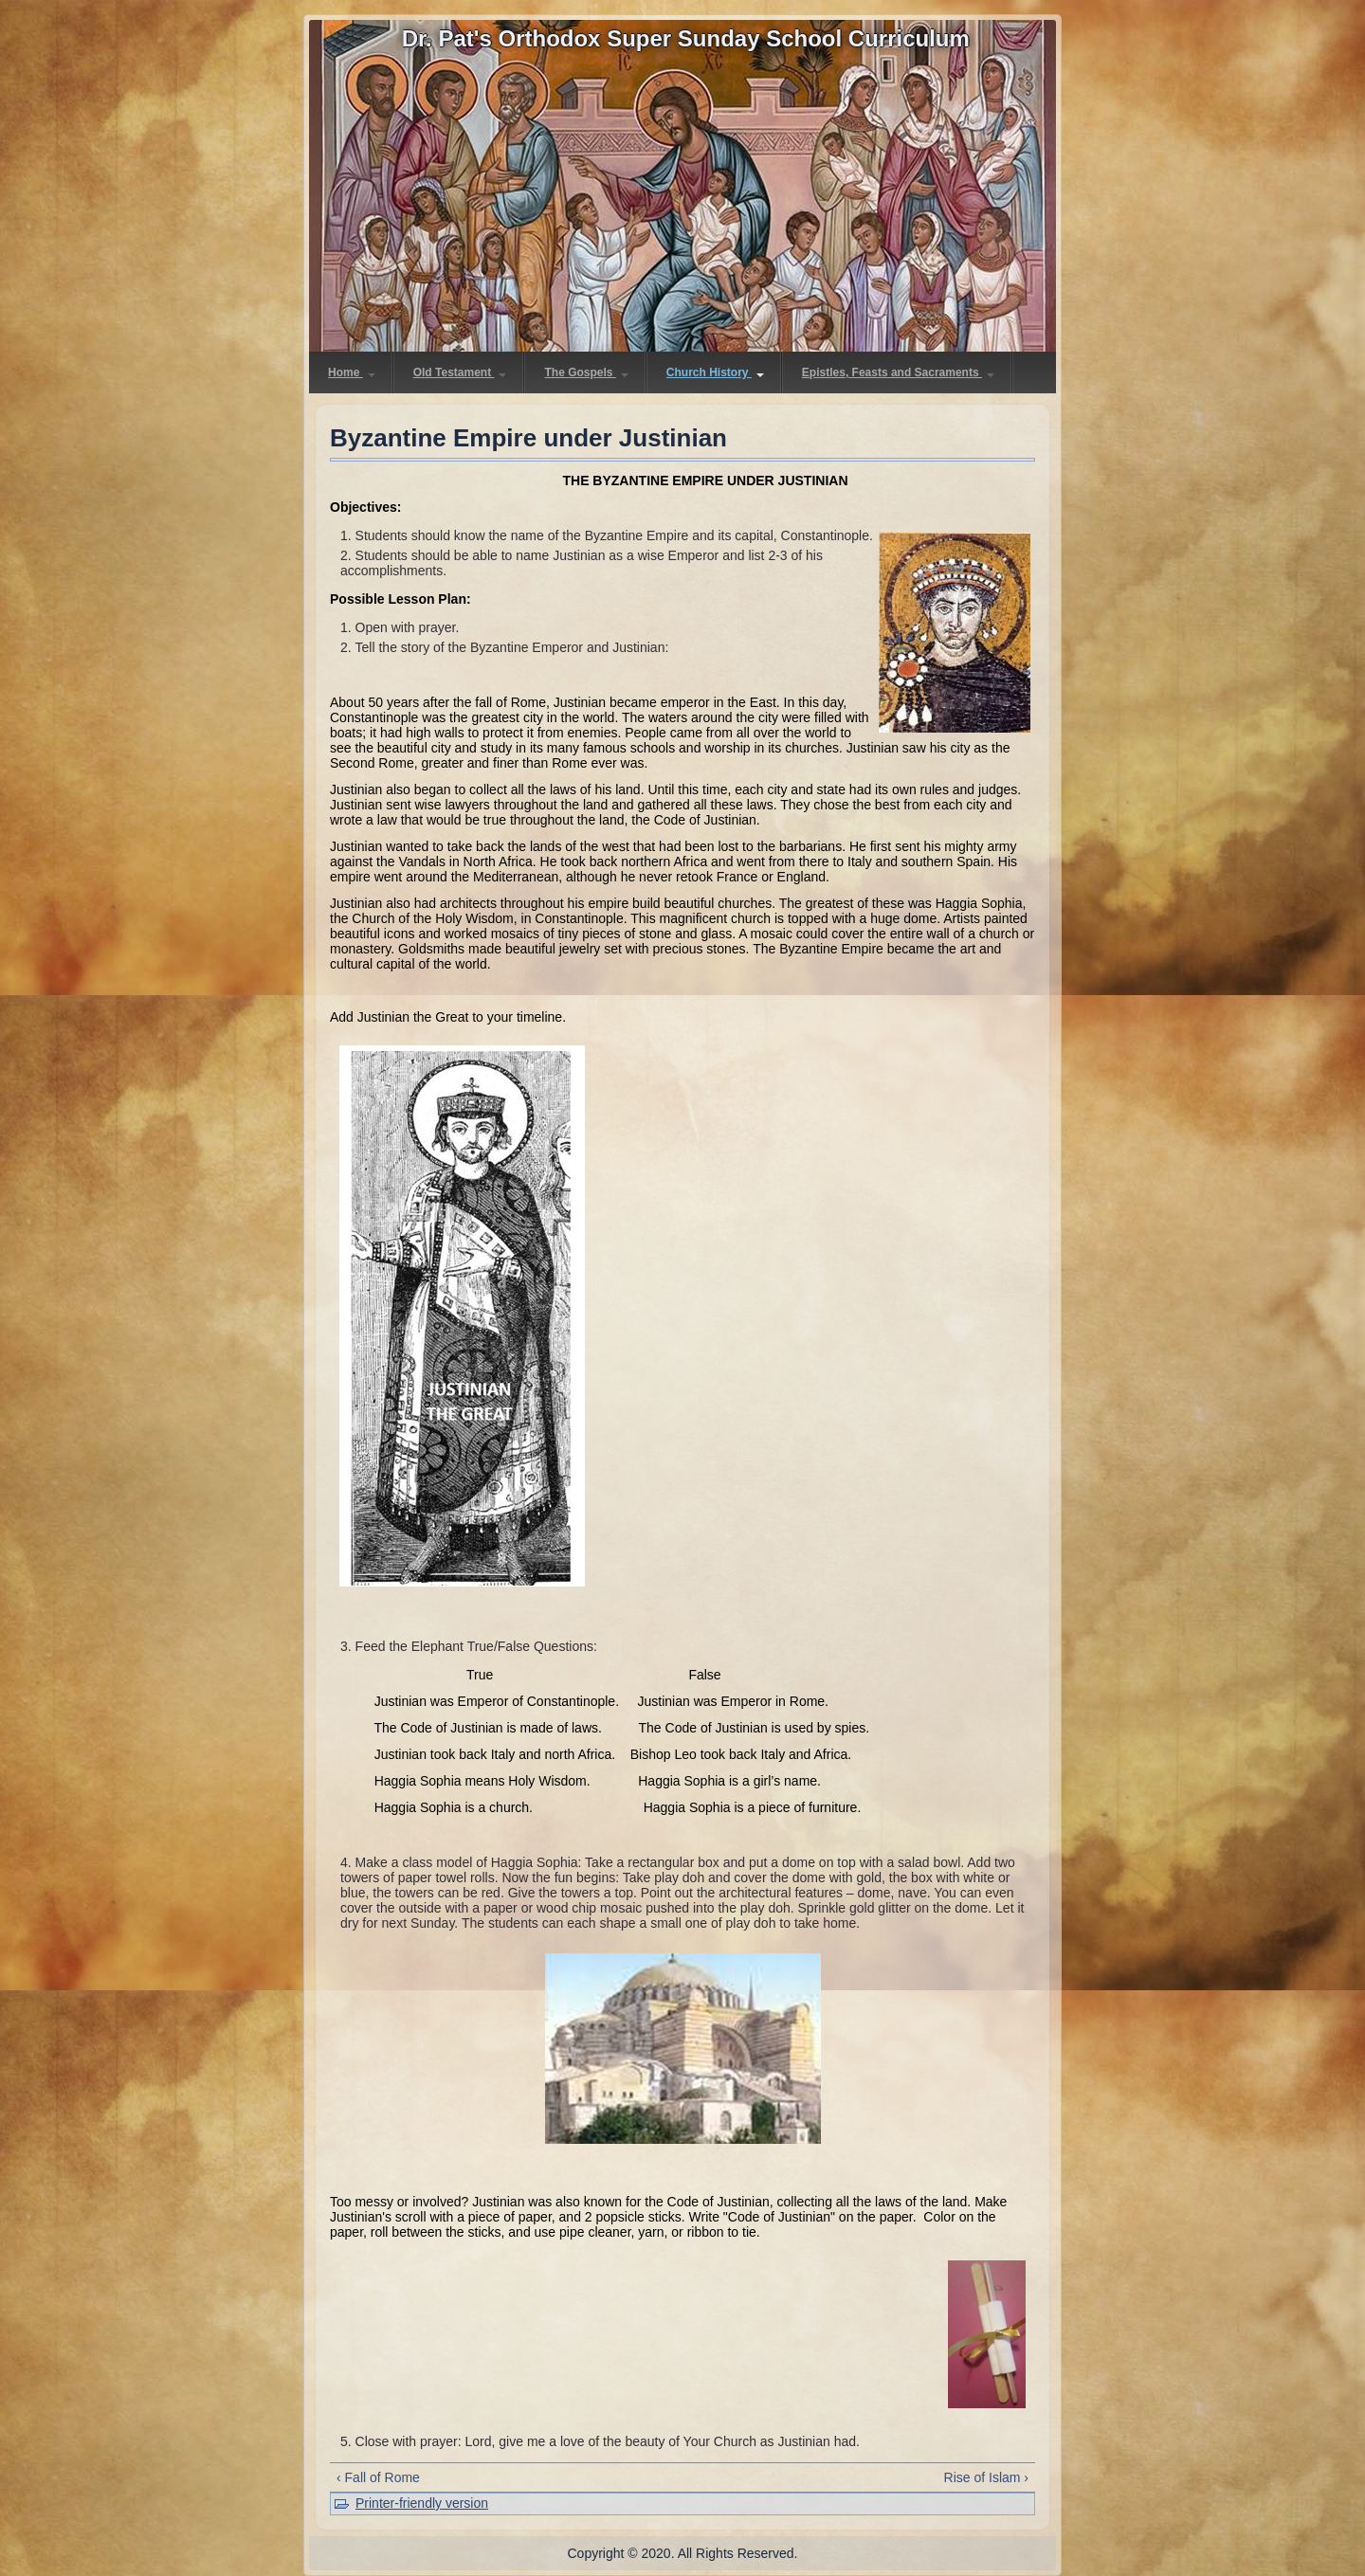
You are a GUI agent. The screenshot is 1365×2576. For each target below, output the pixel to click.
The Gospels (586, 372)
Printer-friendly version (421, 2503)
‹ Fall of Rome (378, 2477)
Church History (715, 372)
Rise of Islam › (986, 2477)
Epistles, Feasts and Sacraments (898, 372)
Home (351, 372)
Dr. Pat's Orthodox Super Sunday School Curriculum (686, 38)
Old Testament (460, 372)
